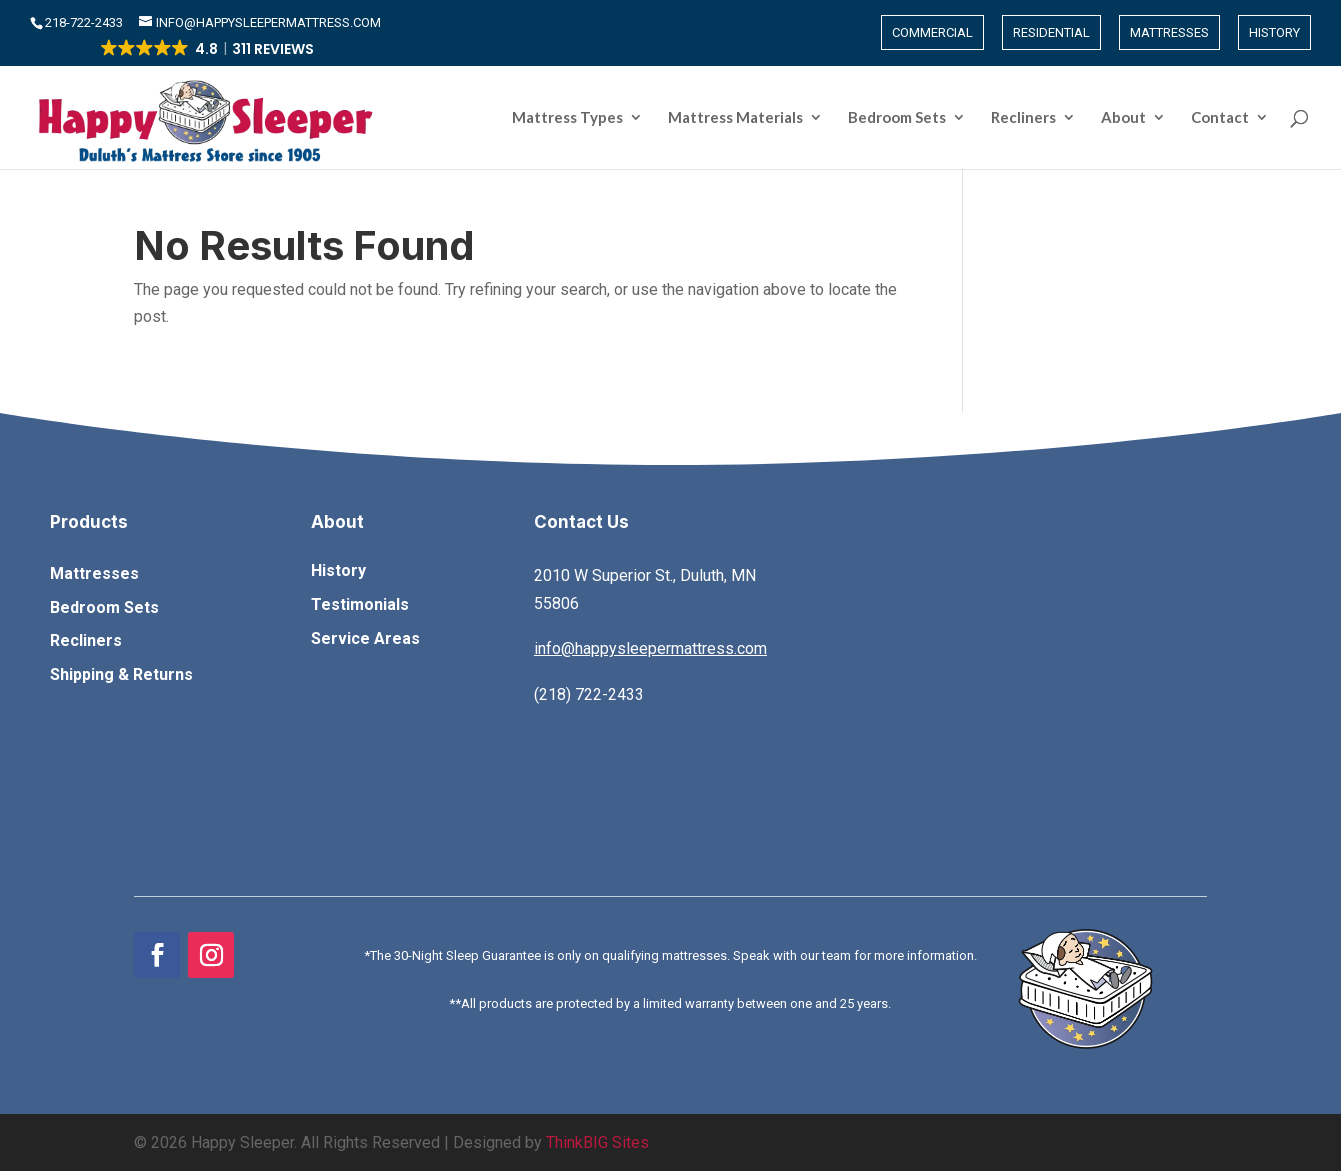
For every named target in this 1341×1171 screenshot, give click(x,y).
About (1123, 118)
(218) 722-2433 (589, 694)
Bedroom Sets (897, 118)
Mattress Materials (735, 118)
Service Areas (365, 638)
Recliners (1023, 118)
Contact (1220, 118)
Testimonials (360, 604)
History (1274, 32)
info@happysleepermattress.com (650, 648)
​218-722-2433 (85, 22)
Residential (1051, 32)
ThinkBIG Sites (597, 1142)
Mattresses (1169, 32)
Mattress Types (567, 118)
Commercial (932, 32)
